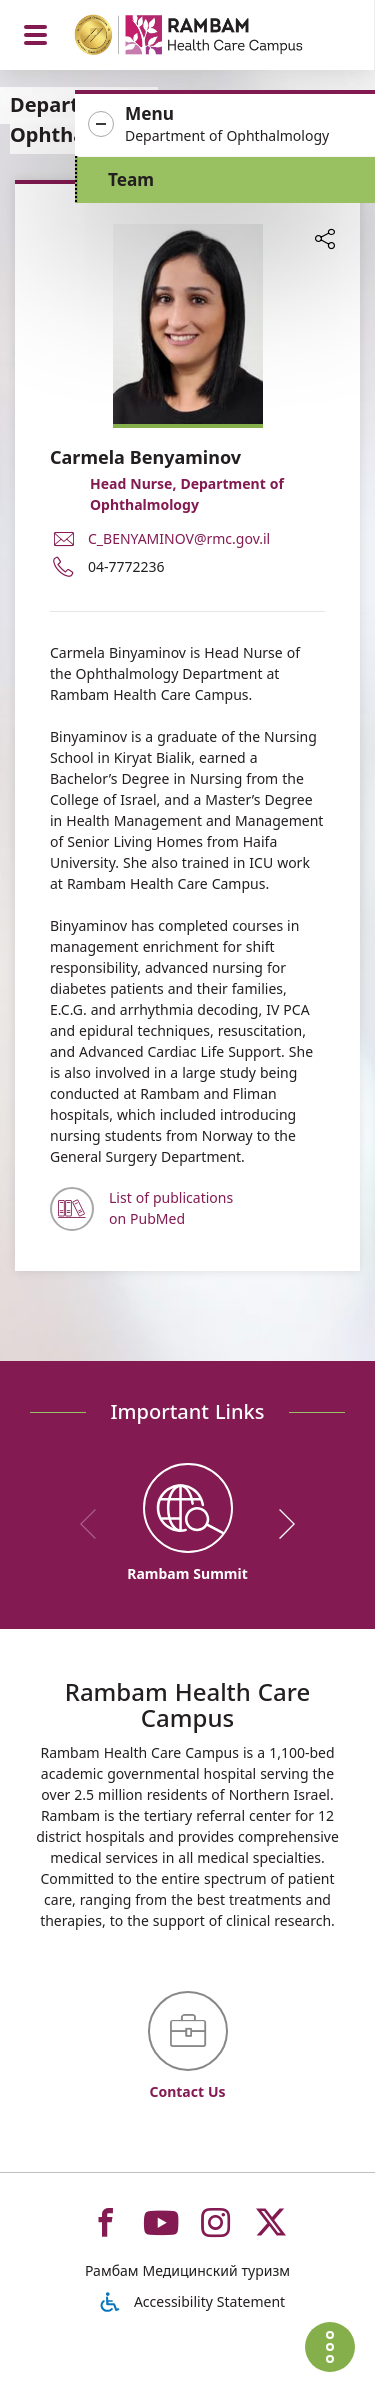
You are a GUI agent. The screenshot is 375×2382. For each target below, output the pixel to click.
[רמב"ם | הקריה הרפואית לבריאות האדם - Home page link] (214, 37)
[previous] (95, 1524)
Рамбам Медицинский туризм (187, 2270)
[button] (225, 125)
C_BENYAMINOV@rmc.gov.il (179, 538)
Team (131, 179)
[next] (280, 1524)
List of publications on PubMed (171, 1208)
